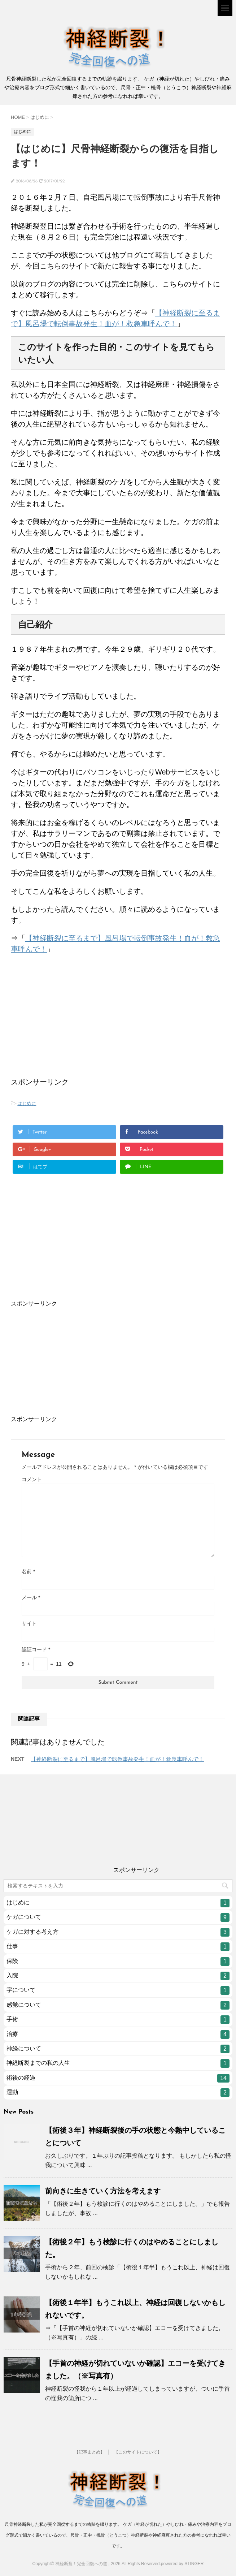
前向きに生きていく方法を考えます (103, 2191)
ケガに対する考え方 (118, 1932)
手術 (118, 2019)
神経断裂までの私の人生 (118, 2063)
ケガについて (118, 1917)
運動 (118, 2092)
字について (118, 1990)
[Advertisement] (65, 1028)
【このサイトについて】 (138, 2452)
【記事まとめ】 (89, 2452)
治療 (118, 2034)
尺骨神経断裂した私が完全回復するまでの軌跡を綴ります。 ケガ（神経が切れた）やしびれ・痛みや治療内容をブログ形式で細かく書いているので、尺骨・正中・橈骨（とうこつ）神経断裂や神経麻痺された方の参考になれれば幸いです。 (118, 2535)
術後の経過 (118, 2078)
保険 (118, 1961)
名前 (28, 1571)
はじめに (26, 1103)
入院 (118, 1976)
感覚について (118, 2005)
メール (31, 1597)
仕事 (118, 1946)
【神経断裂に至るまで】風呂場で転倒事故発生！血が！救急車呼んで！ (117, 1759)
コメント (32, 1479)
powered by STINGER (182, 2563)
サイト (29, 1623)
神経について (118, 2049)
